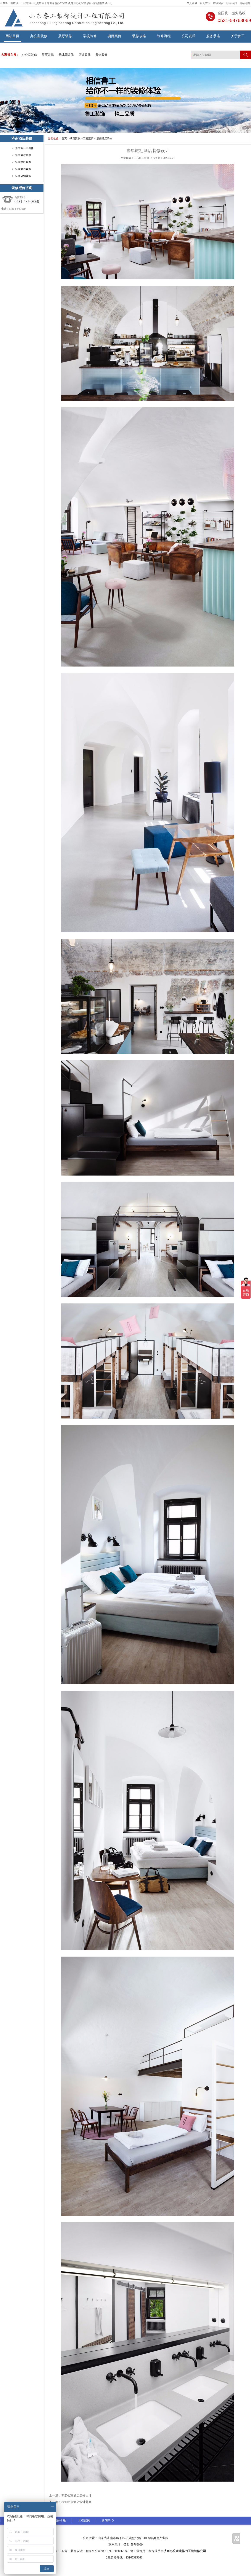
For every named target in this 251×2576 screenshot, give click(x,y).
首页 (64, 138)
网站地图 (245, 3)
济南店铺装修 (23, 175)
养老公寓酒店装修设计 (76, 2495)
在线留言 (218, 3)
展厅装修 (65, 36)
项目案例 (114, 36)
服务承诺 (213, 36)
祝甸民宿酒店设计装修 (76, 2502)
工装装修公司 (197, 2551)
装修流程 (164, 36)
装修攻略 (139, 36)
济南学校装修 (23, 162)
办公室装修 (38, 36)
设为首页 (205, 3)
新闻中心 (108, 2520)
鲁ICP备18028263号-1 (115, 2551)
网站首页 (12, 36)
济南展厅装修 (23, 155)
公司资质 (188, 36)
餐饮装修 (101, 54)
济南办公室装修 (24, 148)
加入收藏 (192, 3)
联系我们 (231, 3)
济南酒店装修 (104, 138)
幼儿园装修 (66, 54)
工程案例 (88, 138)
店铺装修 (85, 54)
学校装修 (90, 36)
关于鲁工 (238, 36)
